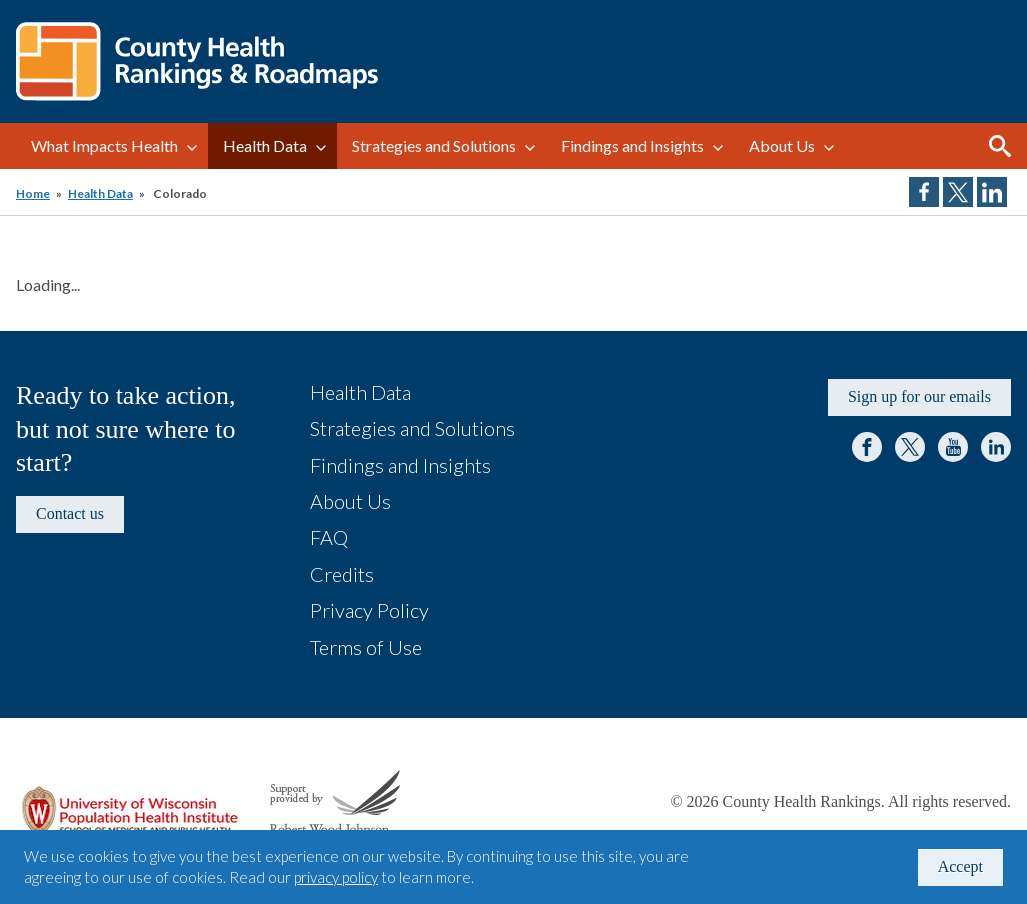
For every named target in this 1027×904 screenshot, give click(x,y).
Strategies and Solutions (434, 145)
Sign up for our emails (919, 396)
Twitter (910, 447)
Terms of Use (366, 647)
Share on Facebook (924, 192)
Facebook (867, 447)
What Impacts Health (104, 145)
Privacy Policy (369, 610)
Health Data (265, 145)
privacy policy (336, 877)
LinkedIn (996, 447)
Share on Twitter (958, 192)
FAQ (329, 537)
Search (1000, 146)
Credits (342, 574)
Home (33, 193)
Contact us (70, 513)
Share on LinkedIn (992, 192)
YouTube (953, 447)
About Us (782, 145)
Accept (960, 866)
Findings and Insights (632, 145)
